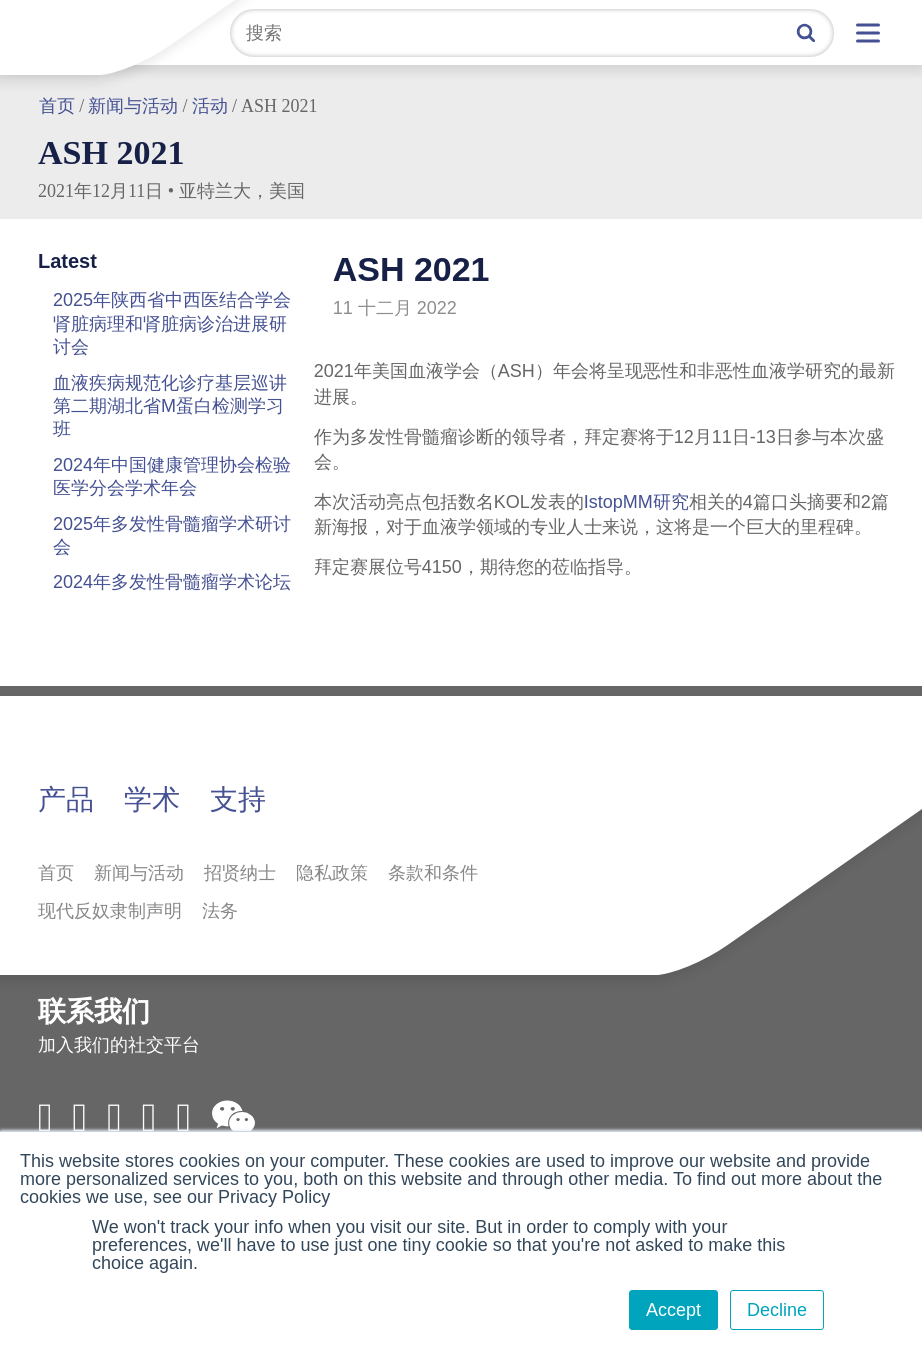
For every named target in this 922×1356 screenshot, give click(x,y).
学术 (152, 799)
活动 (210, 106)
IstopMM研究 (636, 502)
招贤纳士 (240, 873)
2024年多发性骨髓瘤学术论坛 (172, 582)
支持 (238, 799)
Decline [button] (777, 1310)
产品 (66, 799)
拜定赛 (75, 31)
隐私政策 (332, 873)
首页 (57, 106)
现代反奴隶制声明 (110, 911)
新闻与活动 (133, 106)
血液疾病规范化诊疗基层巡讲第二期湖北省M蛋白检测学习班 (170, 406)
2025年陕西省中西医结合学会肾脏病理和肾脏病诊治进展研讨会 (172, 323)
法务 (220, 911)
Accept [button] (673, 1310)
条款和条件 (433, 873)
